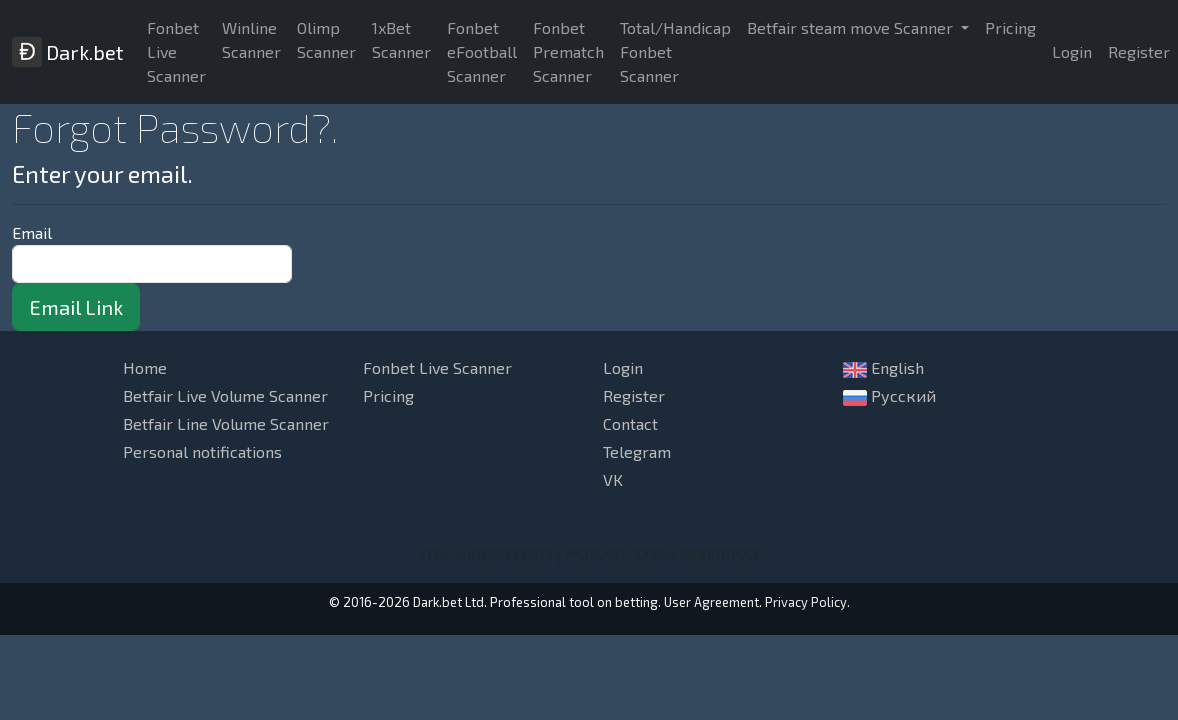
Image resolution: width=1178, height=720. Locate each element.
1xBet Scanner (401, 39)
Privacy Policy (806, 602)
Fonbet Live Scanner (176, 51)
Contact (630, 423)
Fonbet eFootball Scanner (482, 51)
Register (634, 395)
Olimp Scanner (326, 39)
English (883, 368)
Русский (889, 396)
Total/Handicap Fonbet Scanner (675, 51)
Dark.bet (67, 52)
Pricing (1010, 27)
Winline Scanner (251, 39)
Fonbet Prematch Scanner (568, 51)
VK (613, 479)
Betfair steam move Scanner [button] (852, 27)
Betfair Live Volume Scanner (225, 395)
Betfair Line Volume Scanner (226, 423)
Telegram (637, 451)
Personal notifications (202, 451)
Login (1072, 51)
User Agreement (711, 602)
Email (32, 232)
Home (145, 367)
